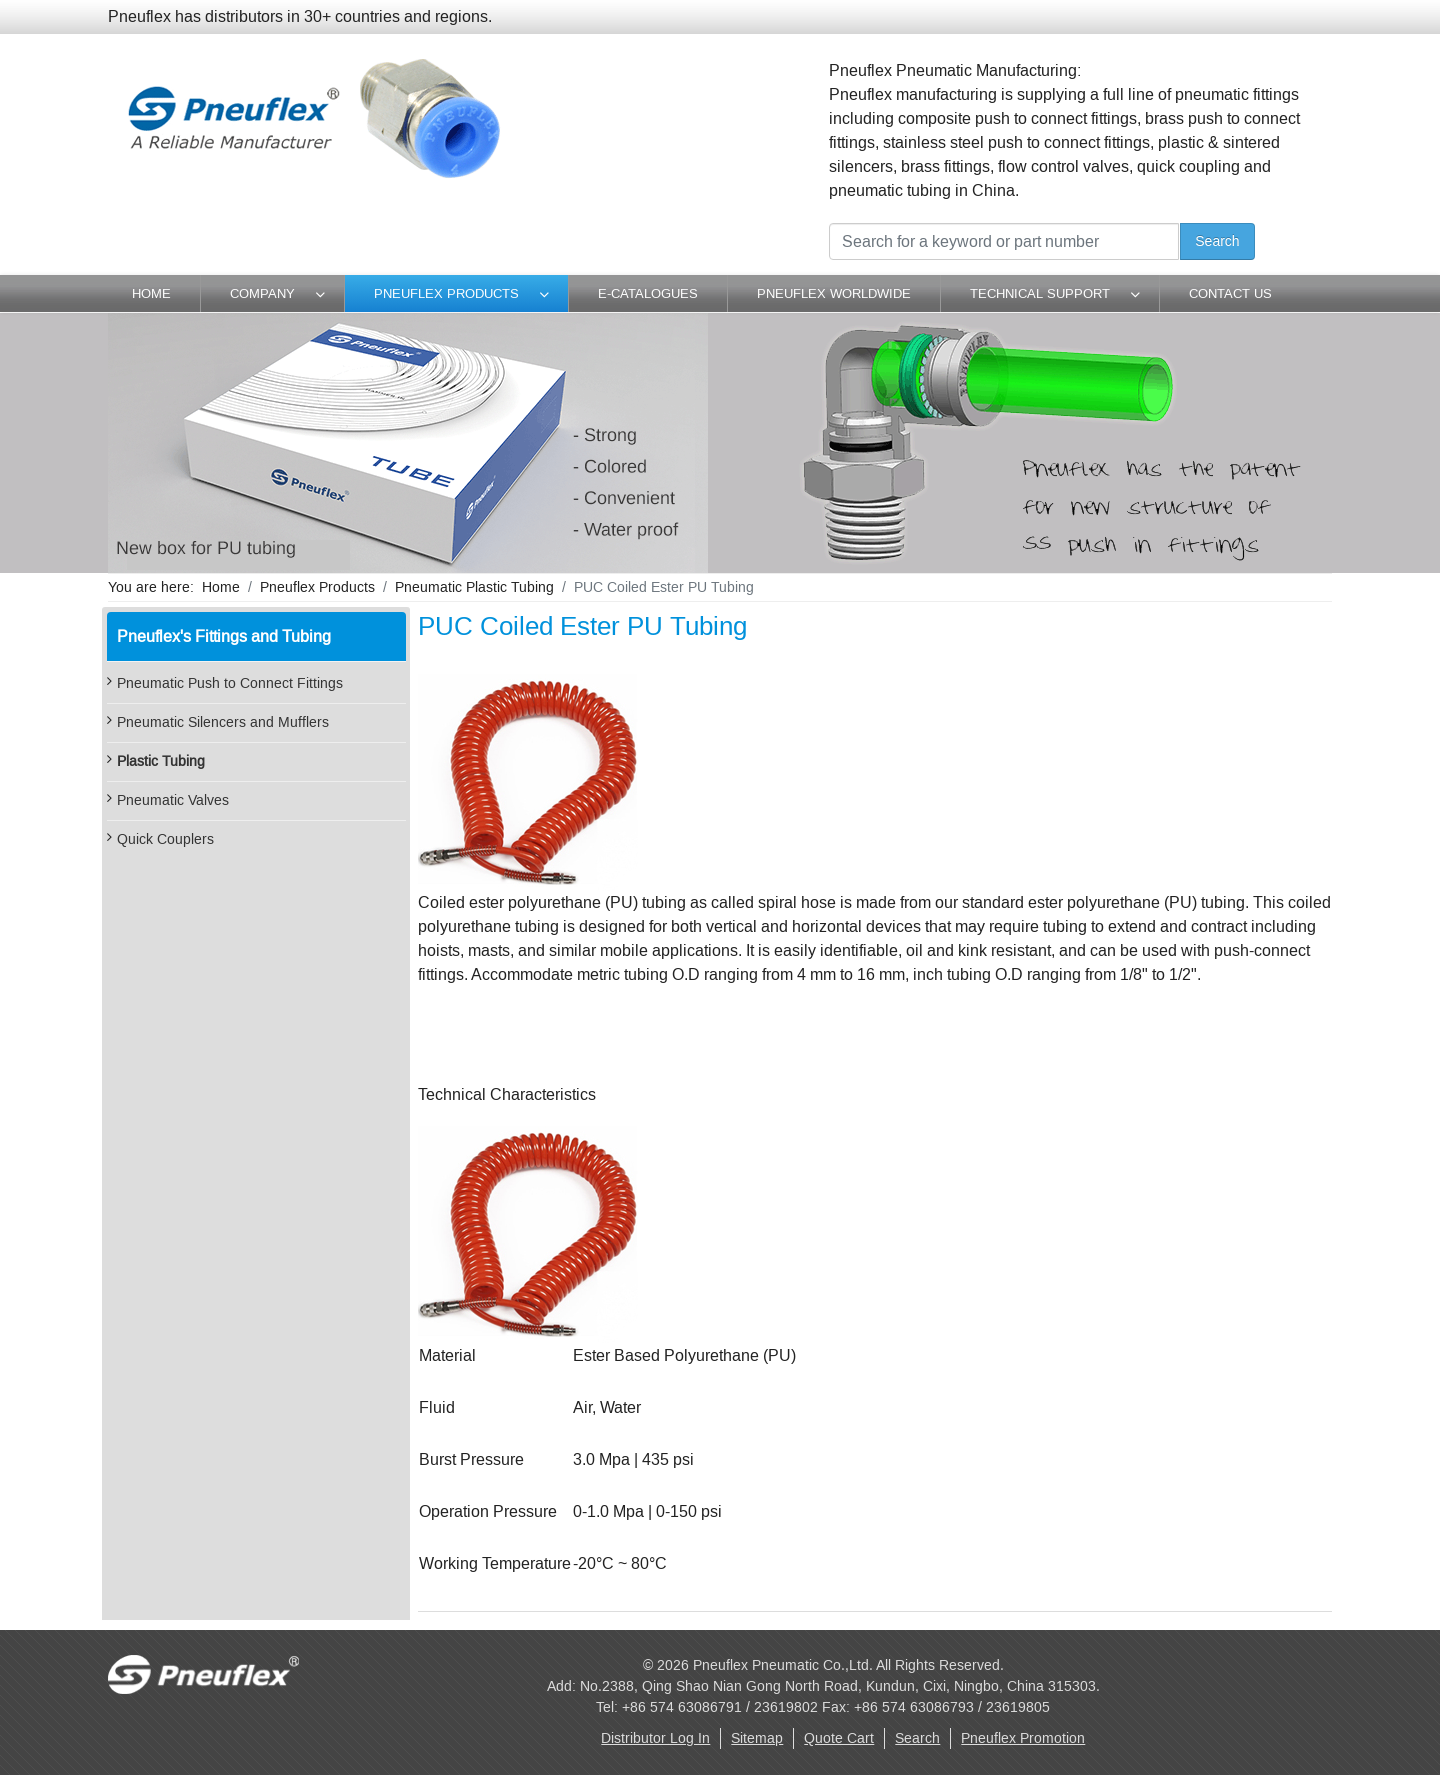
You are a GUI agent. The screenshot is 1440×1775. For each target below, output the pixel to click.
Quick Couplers (165, 839)
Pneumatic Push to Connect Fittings (230, 683)
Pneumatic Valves (173, 800)
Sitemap (757, 1738)
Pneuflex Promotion (1023, 1738)
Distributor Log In (655, 1738)
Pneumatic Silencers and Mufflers (223, 722)
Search (1217, 241)
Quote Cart (839, 1738)
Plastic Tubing (161, 761)
